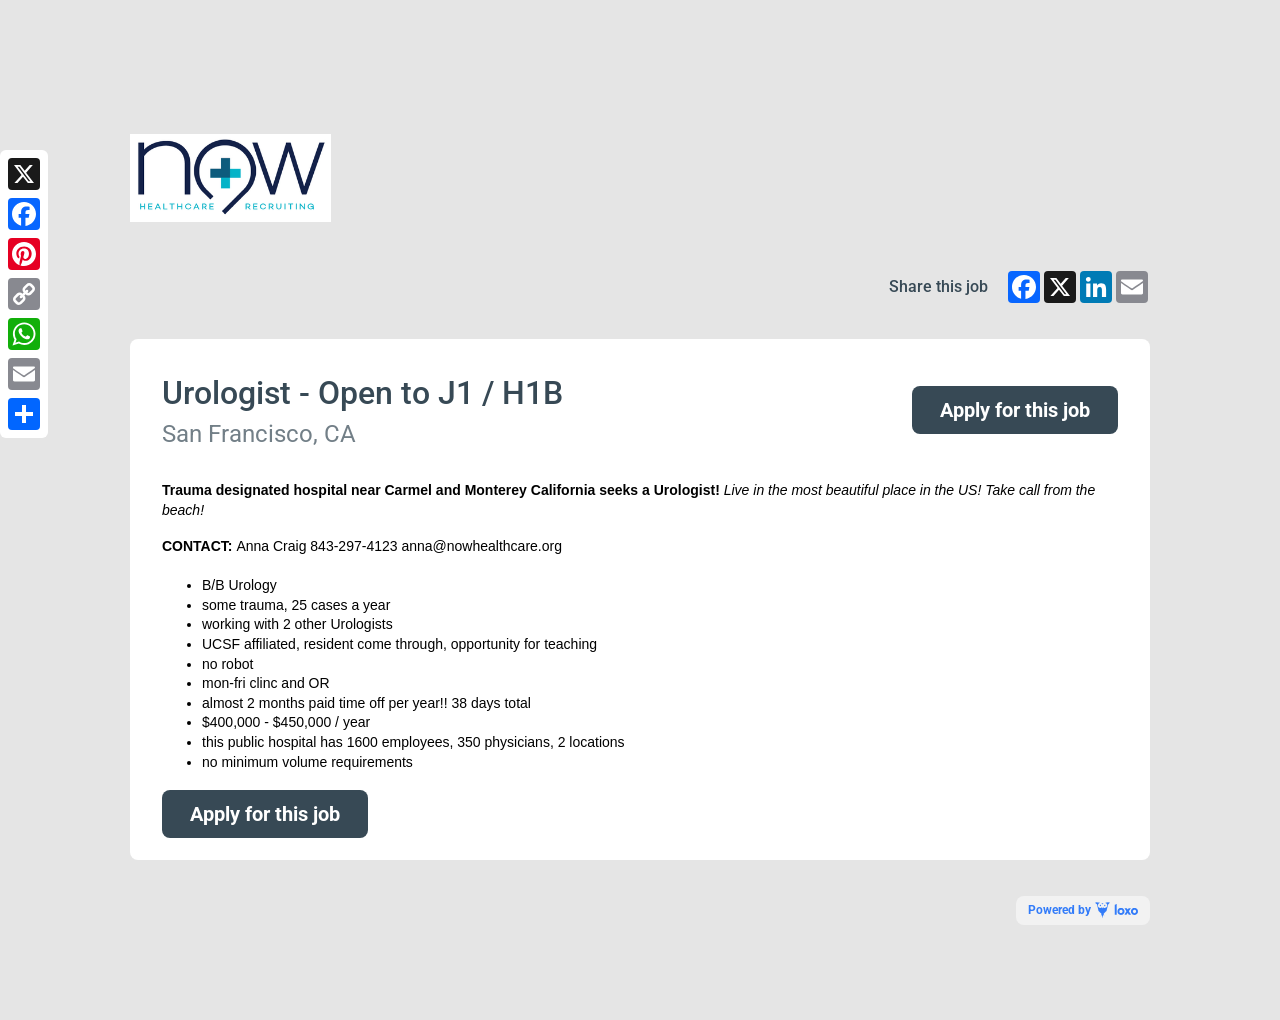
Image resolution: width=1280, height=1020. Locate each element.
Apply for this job (1015, 410)
